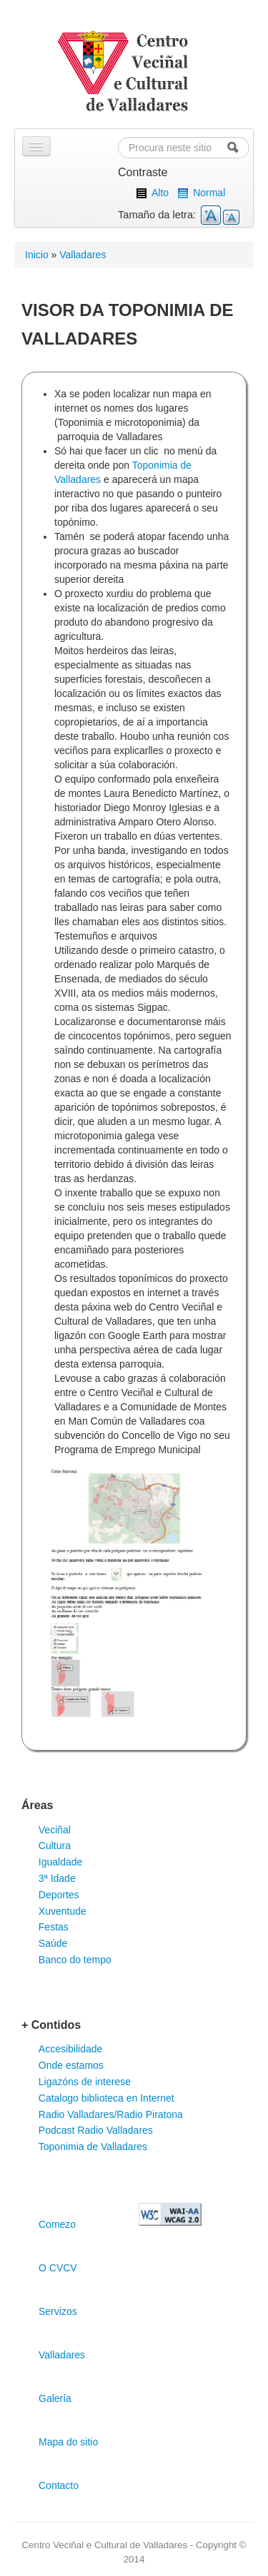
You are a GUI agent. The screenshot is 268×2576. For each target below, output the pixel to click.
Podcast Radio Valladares (96, 2130)
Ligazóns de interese (85, 2081)
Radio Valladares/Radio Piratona (111, 2114)
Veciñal (55, 1830)
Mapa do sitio (68, 2442)
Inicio (37, 254)
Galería (55, 2398)
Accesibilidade (71, 2049)
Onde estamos (71, 2065)
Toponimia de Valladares (93, 2146)
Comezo (57, 2224)
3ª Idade (57, 1878)
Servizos (58, 2311)
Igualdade (61, 1862)
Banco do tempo (75, 1959)
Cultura (55, 1845)
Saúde (53, 1943)
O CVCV (58, 2268)
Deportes (59, 1894)
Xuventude (62, 1911)
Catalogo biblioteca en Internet (106, 2098)
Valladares (82, 254)
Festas (54, 1927)
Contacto (59, 2485)
